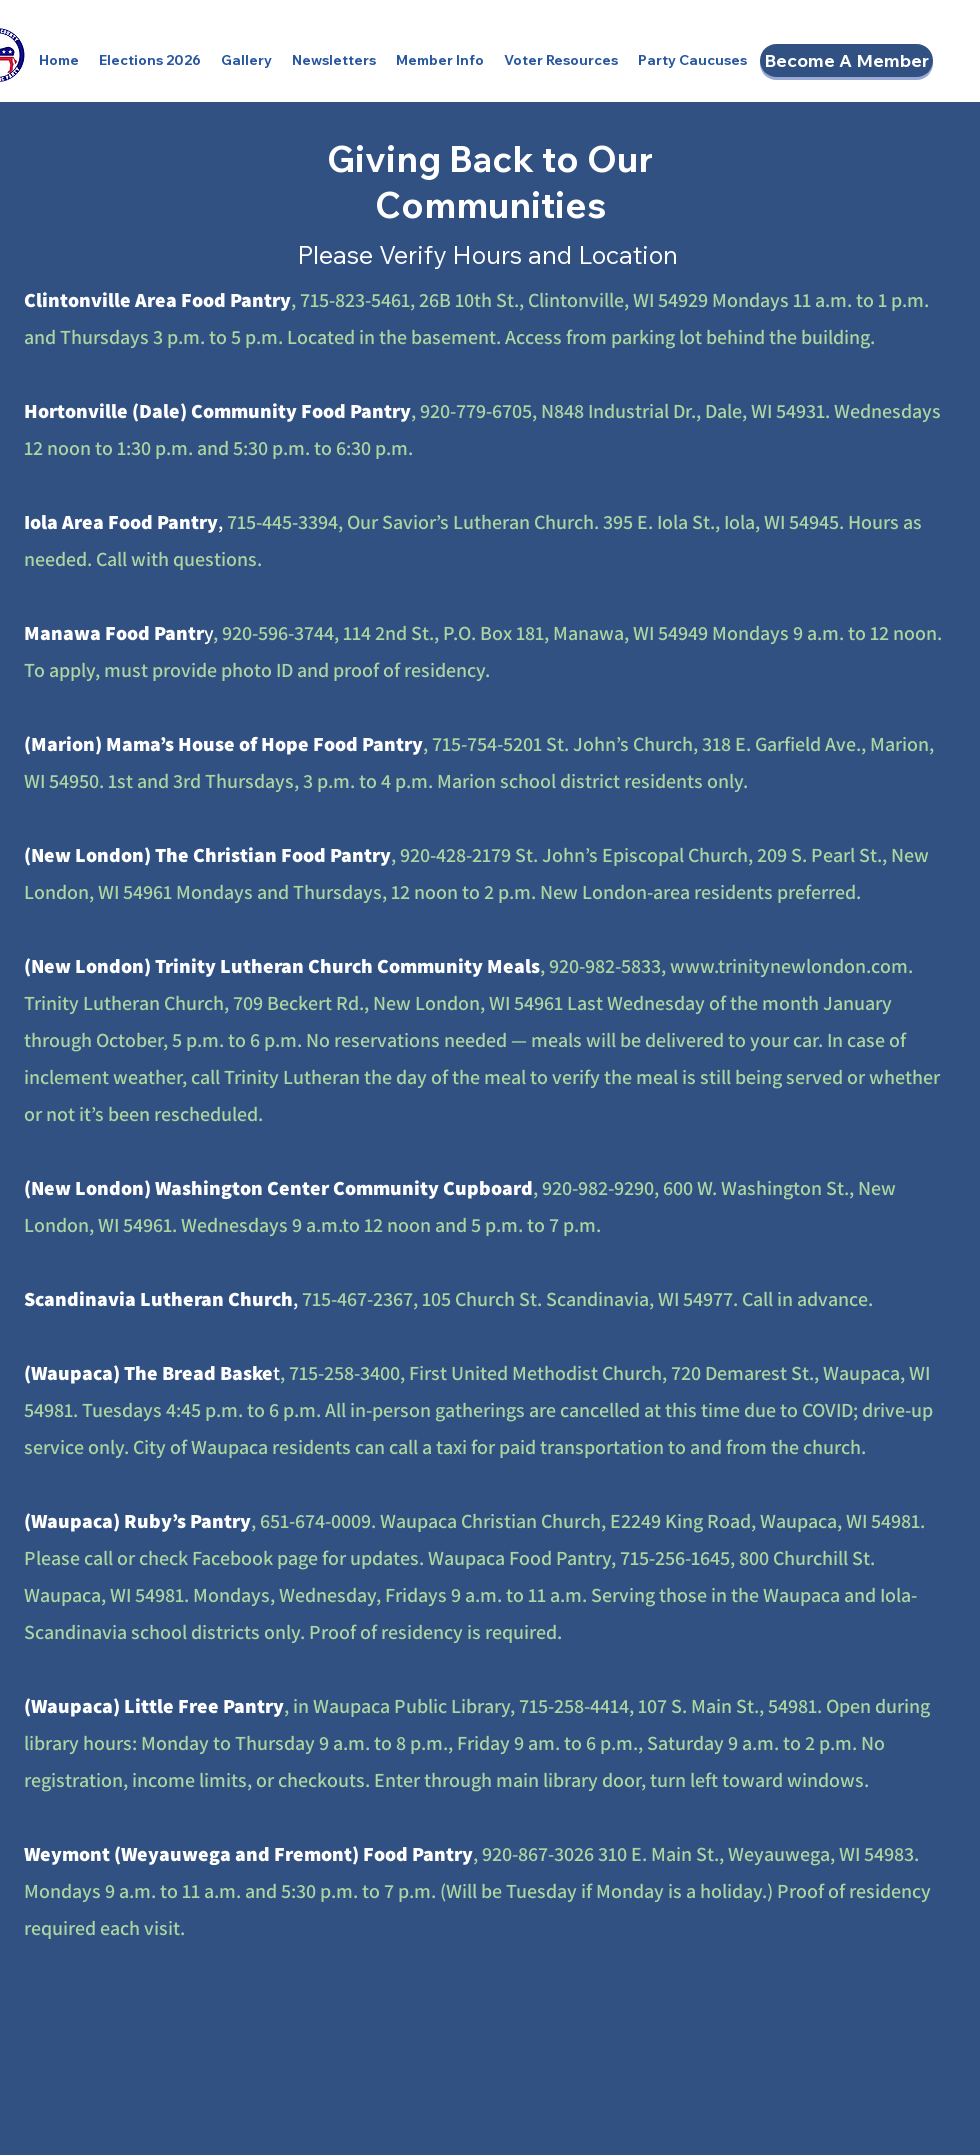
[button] (150, 60)
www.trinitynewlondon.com (789, 966)
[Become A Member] (846, 60)
